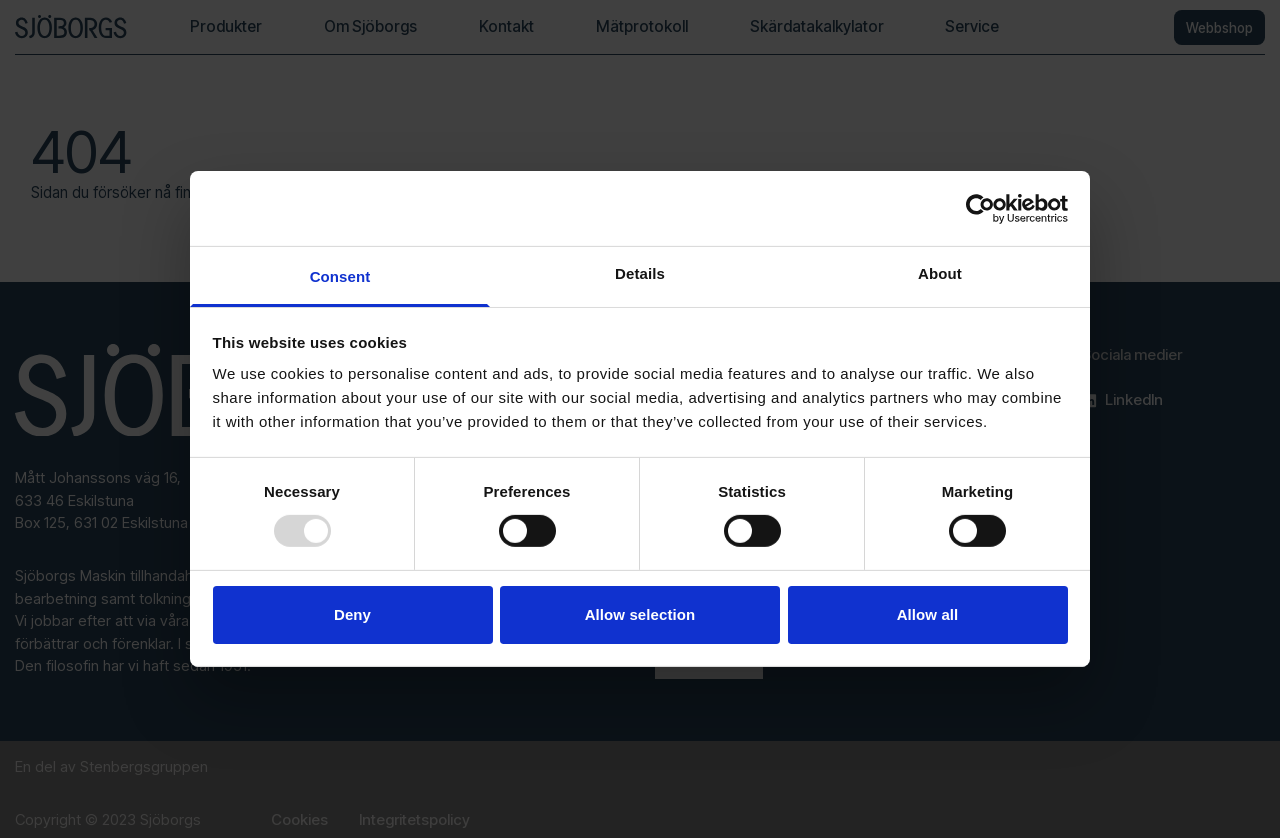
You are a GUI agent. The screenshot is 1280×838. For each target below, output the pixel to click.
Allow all (928, 614)
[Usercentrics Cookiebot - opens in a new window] (980, 208)
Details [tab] (640, 273)
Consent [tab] (340, 276)
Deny (352, 614)
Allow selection (640, 614)
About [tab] (940, 273)
